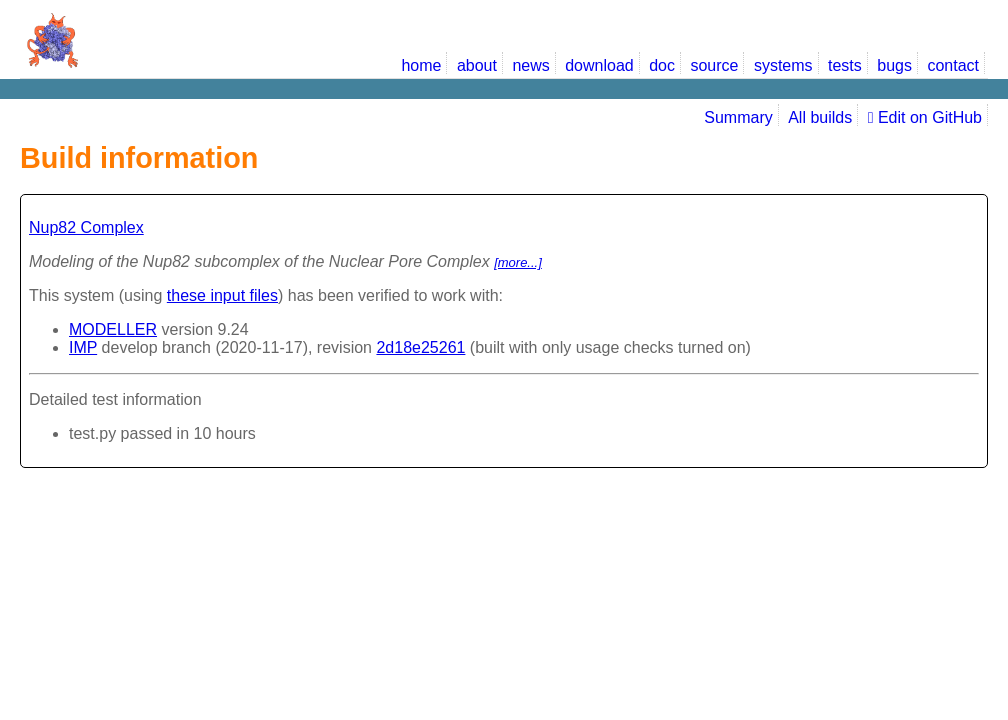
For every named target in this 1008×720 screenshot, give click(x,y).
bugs (894, 65)
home (421, 65)
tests (845, 65)
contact (953, 65)
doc (662, 65)
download (599, 65)
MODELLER (113, 329)
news (530, 65)
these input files (222, 295)
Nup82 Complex (86, 227)
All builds (820, 117)
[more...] (518, 262)
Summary (738, 117)
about (477, 65)
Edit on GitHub (925, 117)
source (714, 65)
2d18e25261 (420, 347)
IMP (83, 347)
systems (783, 65)
